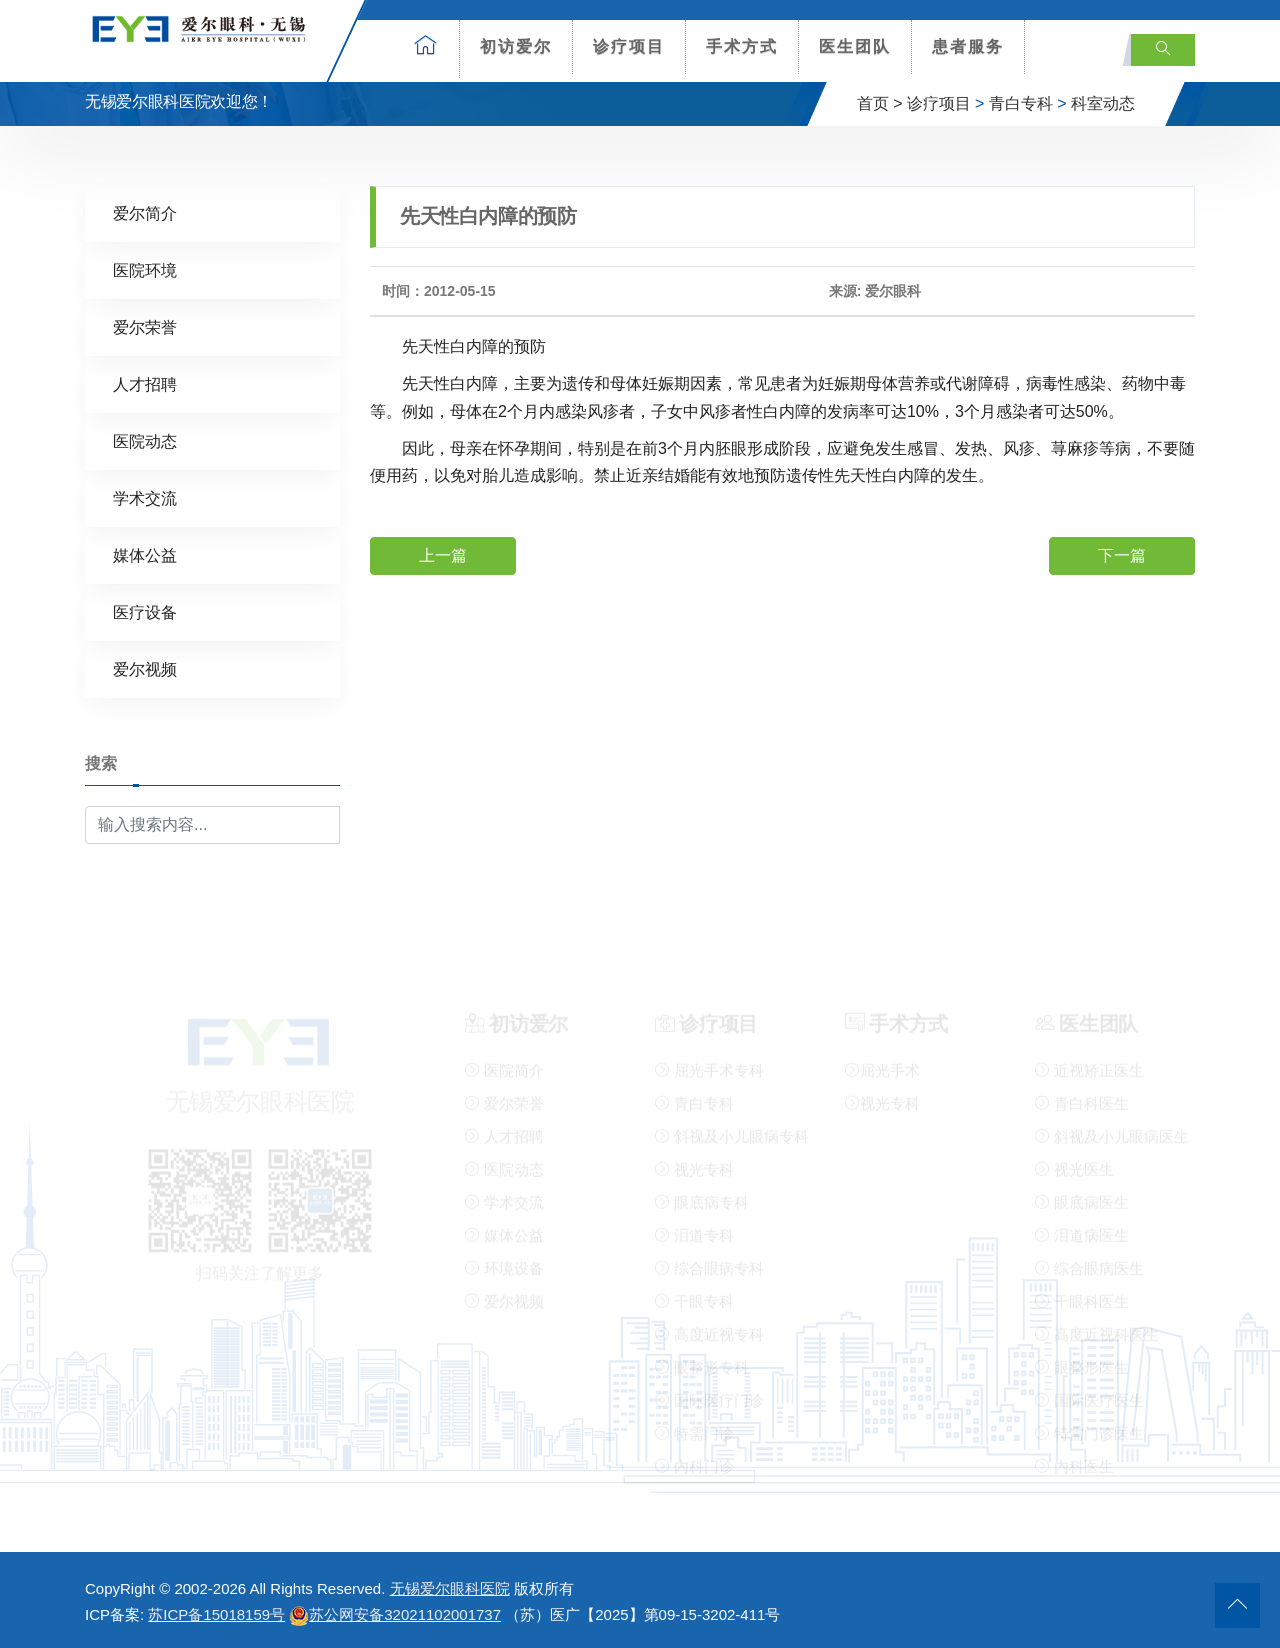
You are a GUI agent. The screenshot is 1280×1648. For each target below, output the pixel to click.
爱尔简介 (145, 213)
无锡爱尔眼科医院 (450, 1588)
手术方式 (742, 46)
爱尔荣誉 (145, 327)
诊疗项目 (629, 46)
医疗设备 (145, 612)
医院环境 (145, 270)
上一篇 (443, 555)
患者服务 (968, 46)
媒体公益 (145, 555)
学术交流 (145, 498)
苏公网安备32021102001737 (395, 1614)
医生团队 (855, 46)
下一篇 (1122, 555)
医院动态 (145, 441)
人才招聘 (145, 384)
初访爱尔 (516, 46)
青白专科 (1021, 103)
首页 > (880, 103)
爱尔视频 (145, 669)
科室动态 (1103, 103)
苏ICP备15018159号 (216, 1614)
